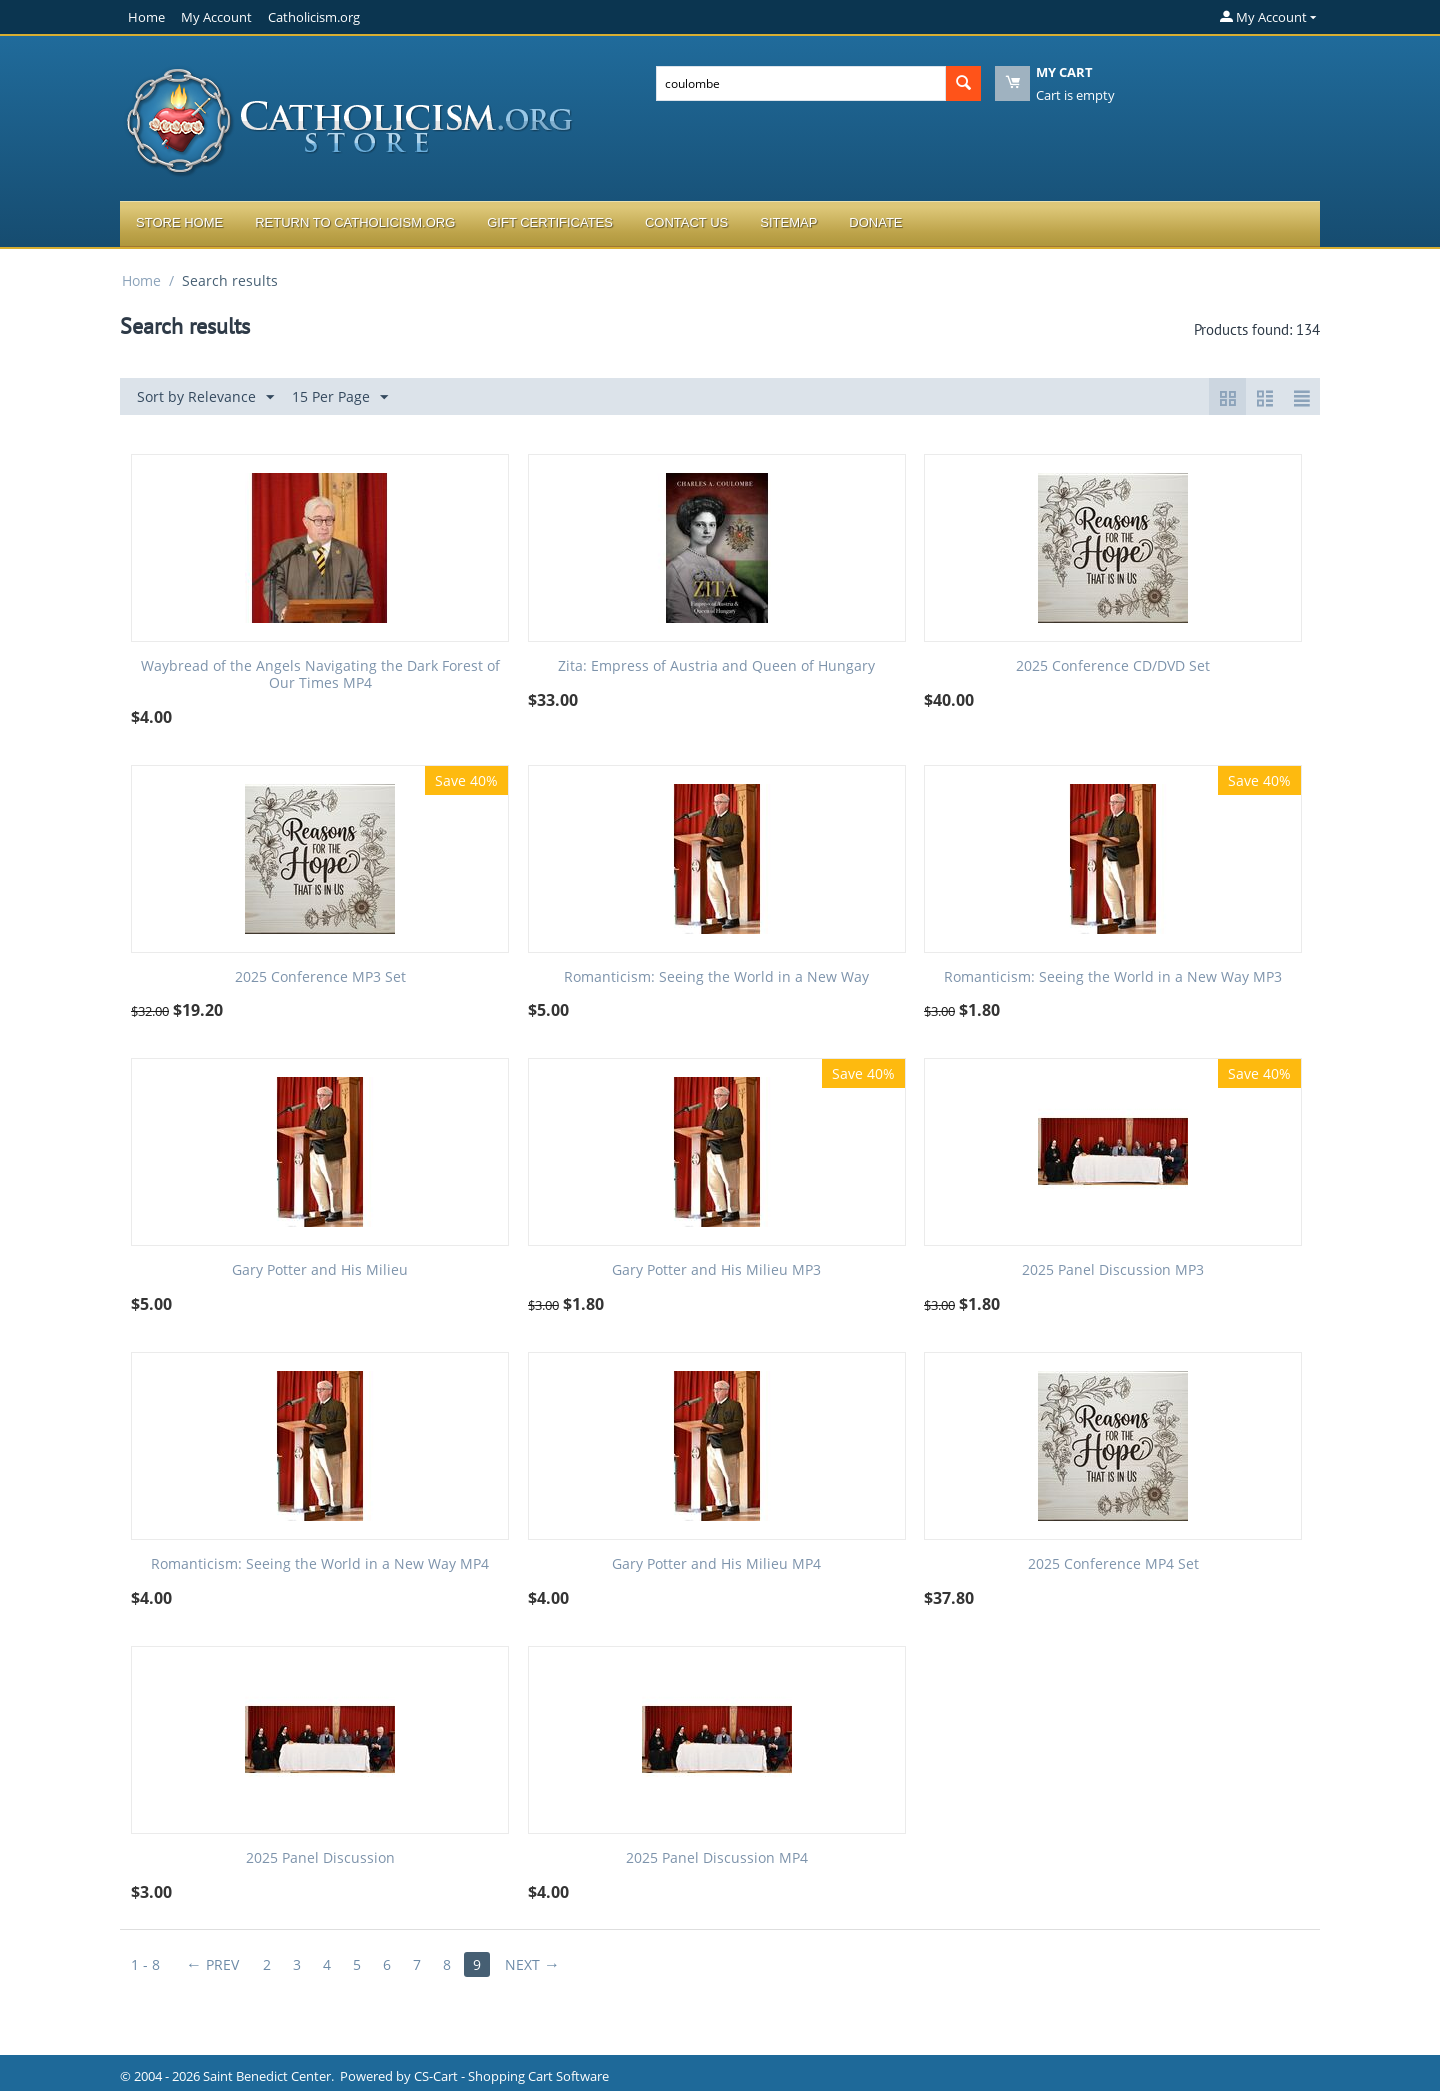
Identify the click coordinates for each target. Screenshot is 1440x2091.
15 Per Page (340, 397)
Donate (875, 222)
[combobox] (801, 83)
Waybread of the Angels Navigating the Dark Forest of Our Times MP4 (320, 675)
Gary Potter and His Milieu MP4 (716, 1564)
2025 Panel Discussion (320, 1858)
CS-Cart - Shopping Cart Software (511, 2076)
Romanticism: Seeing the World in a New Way (716, 977)
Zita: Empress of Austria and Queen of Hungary (716, 666)
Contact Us (686, 222)
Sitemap (788, 222)
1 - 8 (145, 1964)
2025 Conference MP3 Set (320, 977)
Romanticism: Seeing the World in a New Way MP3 (1113, 977)
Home (146, 17)
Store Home (179, 222)
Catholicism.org (314, 17)
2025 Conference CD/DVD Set (1113, 666)
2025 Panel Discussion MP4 (717, 1858)
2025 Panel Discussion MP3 (1113, 1270)
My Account (216, 17)
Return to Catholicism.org (355, 222)
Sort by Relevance (205, 397)
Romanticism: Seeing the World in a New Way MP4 (320, 1564)
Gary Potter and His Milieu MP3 (716, 1270)
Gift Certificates (550, 222)
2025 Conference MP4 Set (1113, 1564)
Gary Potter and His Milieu (320, 1270)
